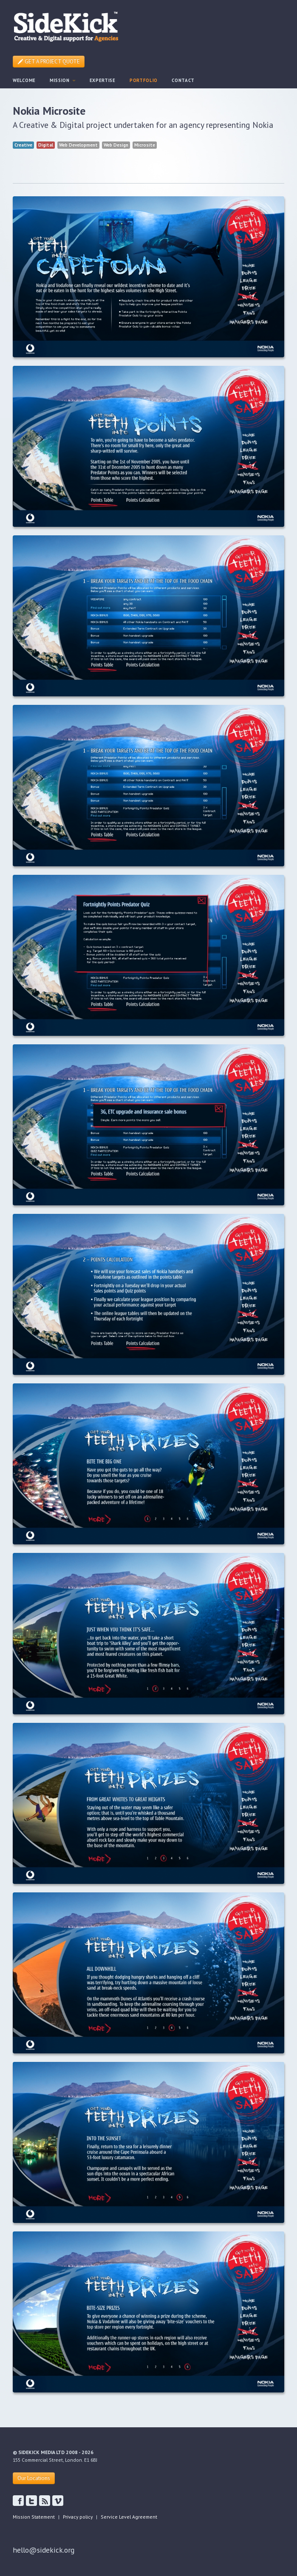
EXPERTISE (103, 80)
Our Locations (33, 2478)
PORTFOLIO (144, 80)
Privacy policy (78, 2517)
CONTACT (183, 80)
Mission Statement (34, 2517)
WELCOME (24, 80)
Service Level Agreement (129, 2517)
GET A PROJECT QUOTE (48, 61)
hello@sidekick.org (43, 2550)
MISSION (63, 80)
